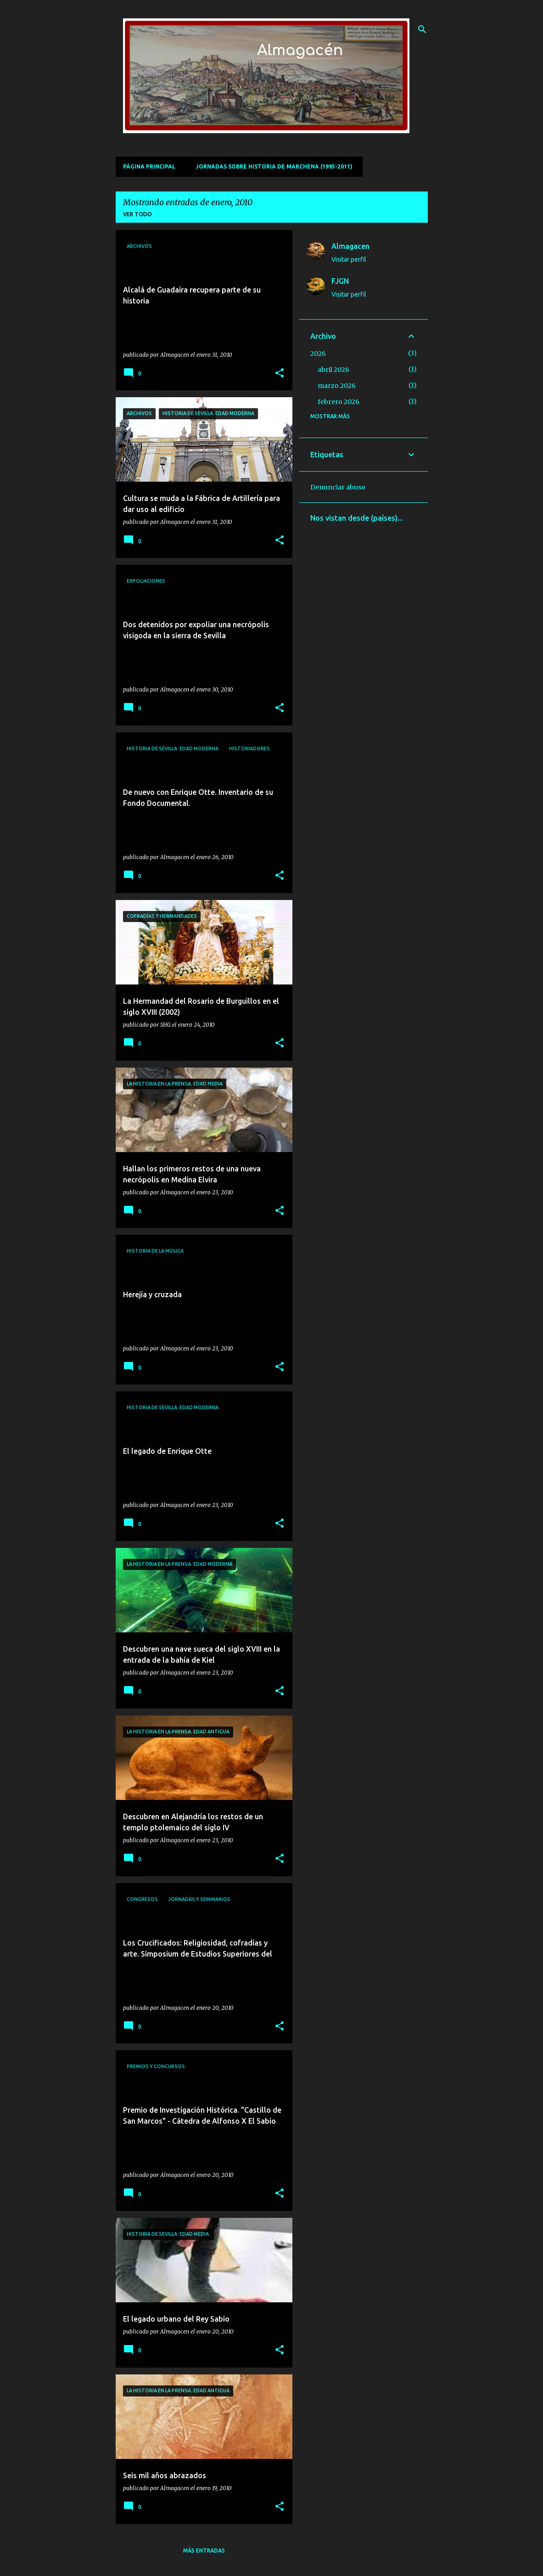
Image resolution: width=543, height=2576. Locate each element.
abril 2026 (333, 370)
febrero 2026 (338, 402)
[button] (279, 373)
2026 (318, 353)
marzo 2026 (337, 386)
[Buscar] (422, 29)
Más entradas (204, 2551)
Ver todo (137, 214)
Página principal (149, 166)
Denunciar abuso (337, 487)
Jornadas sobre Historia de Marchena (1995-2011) (274, 166)
